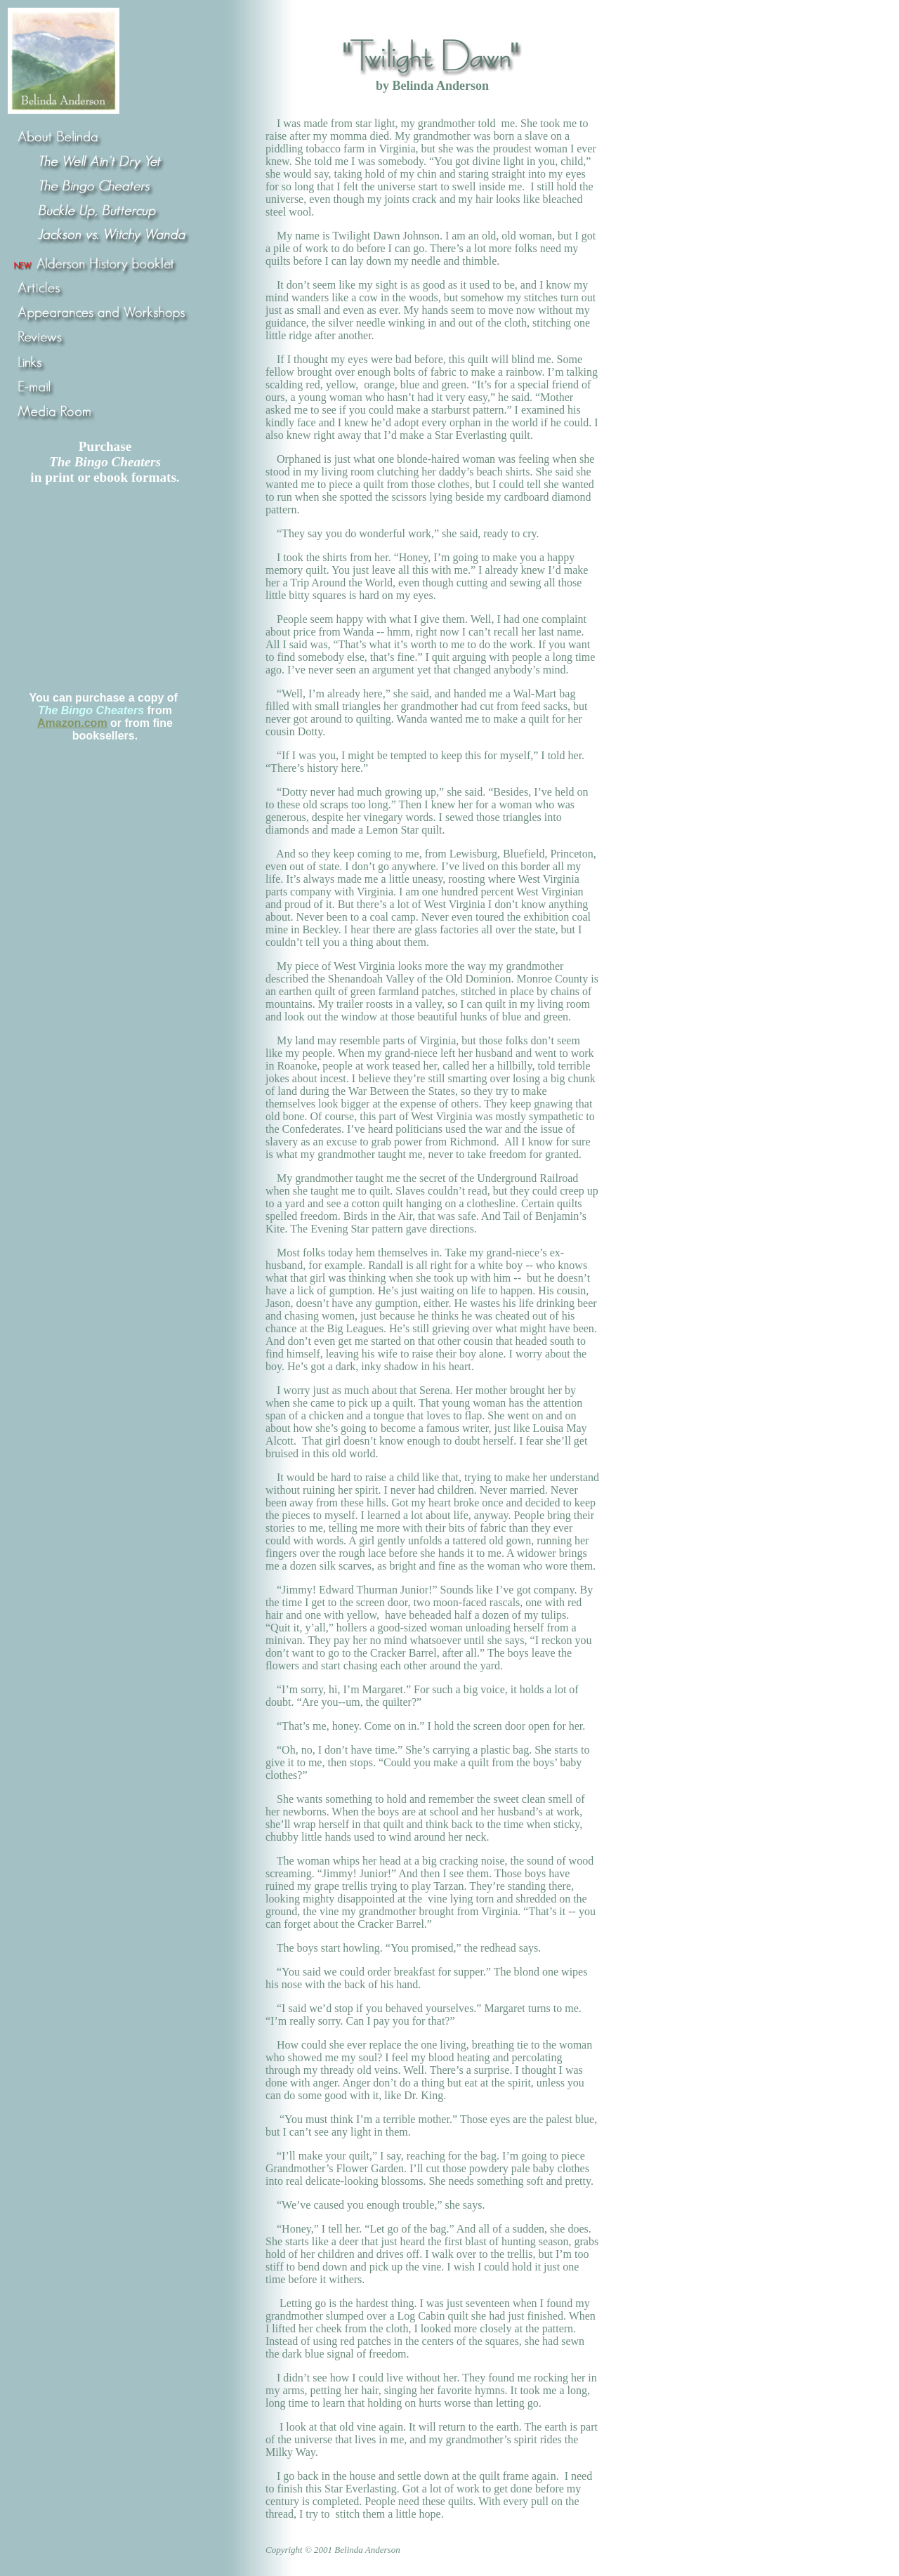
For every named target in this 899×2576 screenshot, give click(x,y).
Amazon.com (72, 723)
